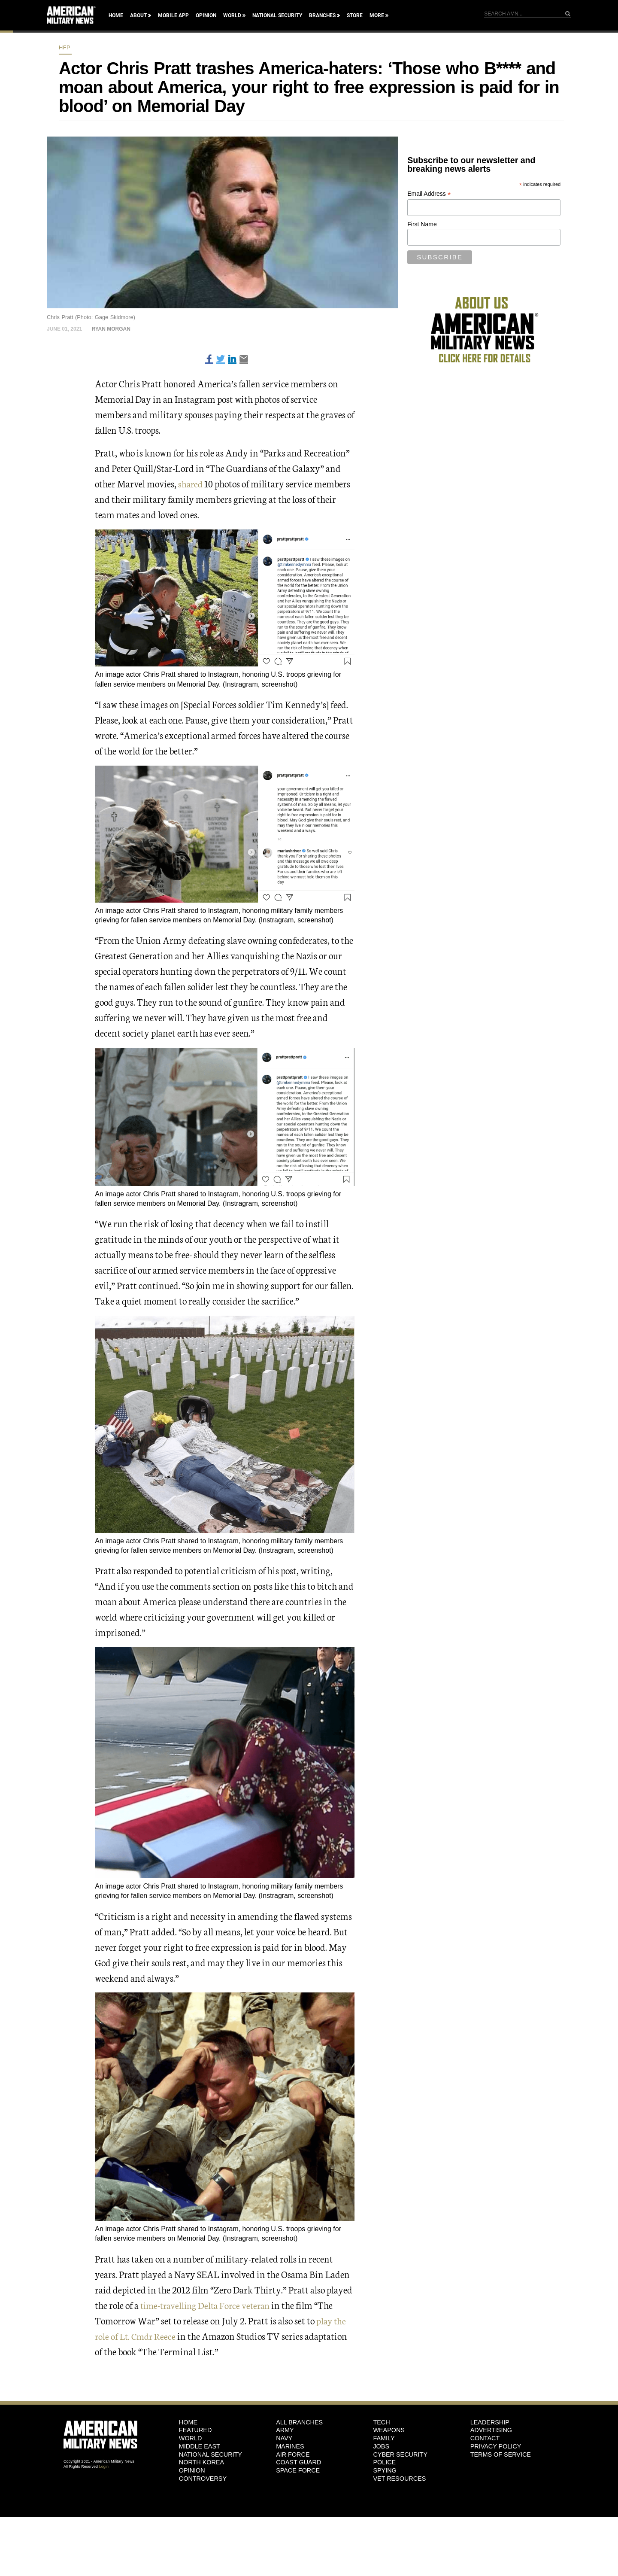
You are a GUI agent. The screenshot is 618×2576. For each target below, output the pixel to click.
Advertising (491, 2430)
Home (116, 15)
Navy (284, 2438)
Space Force (298, 2470)
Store (355, 15)
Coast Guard (298, 2462)
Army (285, 2430)
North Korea (201, 2462)
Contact (485, 2438)
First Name (421, 224)
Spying (384, 2470)
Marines (290, 2446)
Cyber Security (400, 2454)
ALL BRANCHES (299, 2422)
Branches (322, 15)
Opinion (206, 15)
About (138, 15)
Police (384, 2462)
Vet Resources (399, 2478)
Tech (381, 2422)
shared (191, 483)
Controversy (203, 2478)
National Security (277, 15)
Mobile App (173, 15)
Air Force (292, 2454)
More (377, 15)
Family (383, 2438)
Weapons (389, 2430)
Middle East (199, 2446)
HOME (188, 2422)
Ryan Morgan (110, 329)
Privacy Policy (495, 2446)
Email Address (429, 194)
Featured (195, 2430)
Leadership (489, 2422)
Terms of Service (500, 2454)
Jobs (381, 2446)
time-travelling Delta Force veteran (208, 2304)
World (232, 15)
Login (104, 2466)
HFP (64, 47)
